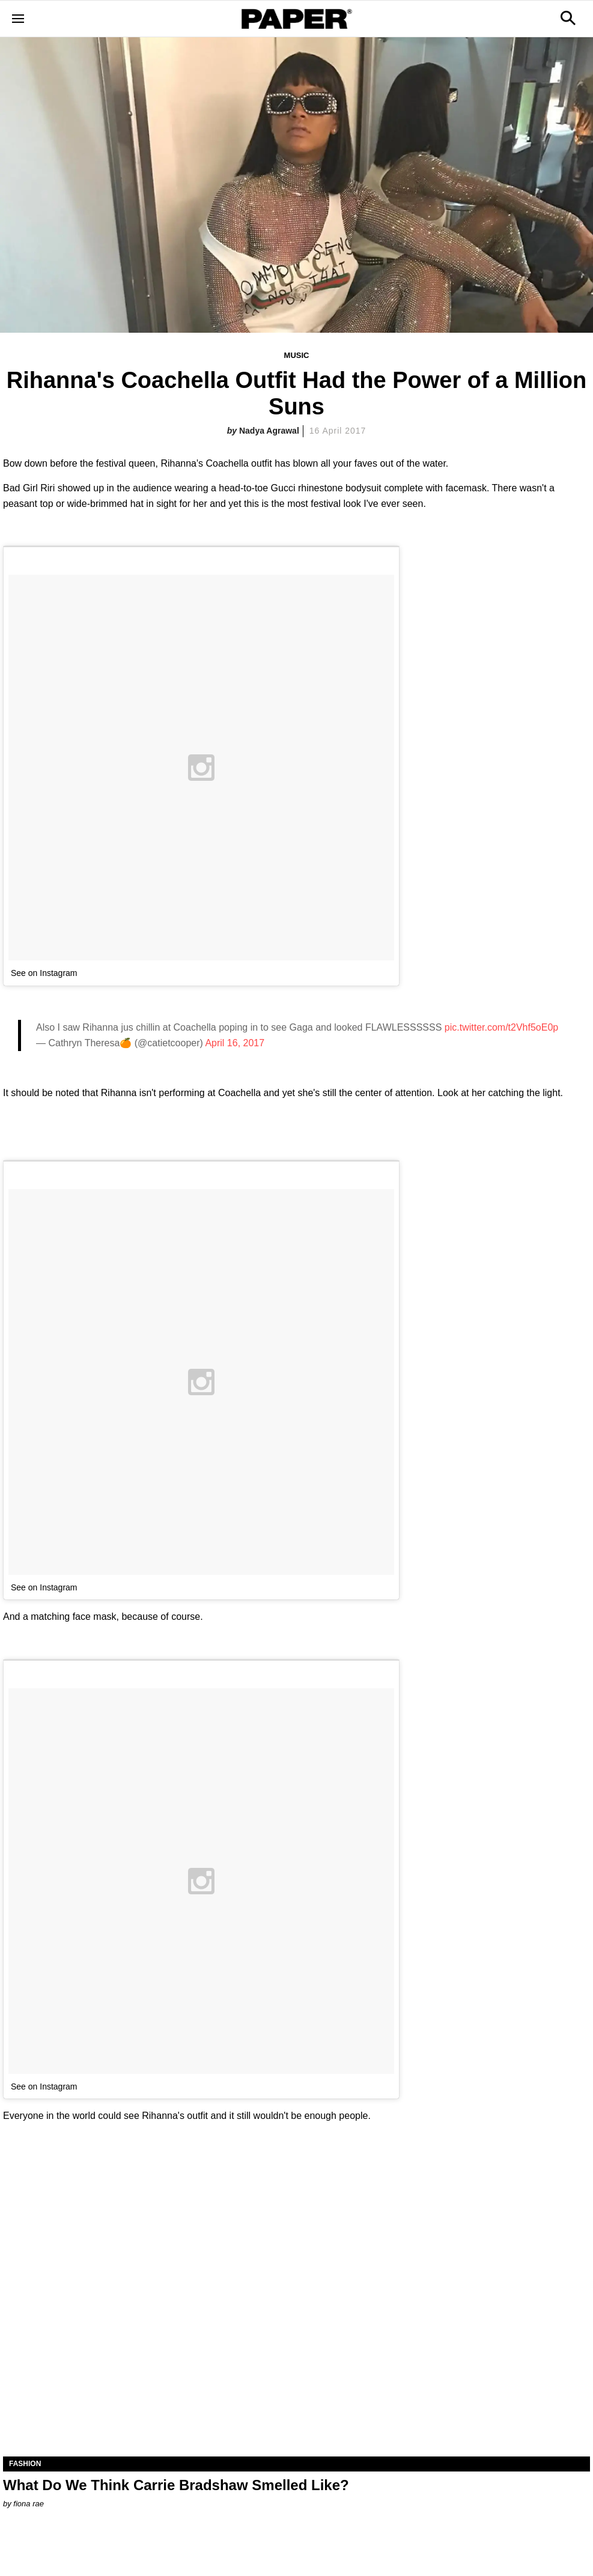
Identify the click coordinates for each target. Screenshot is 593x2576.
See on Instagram (44, 973)
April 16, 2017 (234, 1043)
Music (296, 355)
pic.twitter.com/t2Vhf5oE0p (501, 1027)
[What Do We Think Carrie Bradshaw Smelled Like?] (296, 2310)
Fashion (25, 2463)
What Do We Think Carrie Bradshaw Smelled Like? (176, 2485)
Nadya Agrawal (269, 430)
